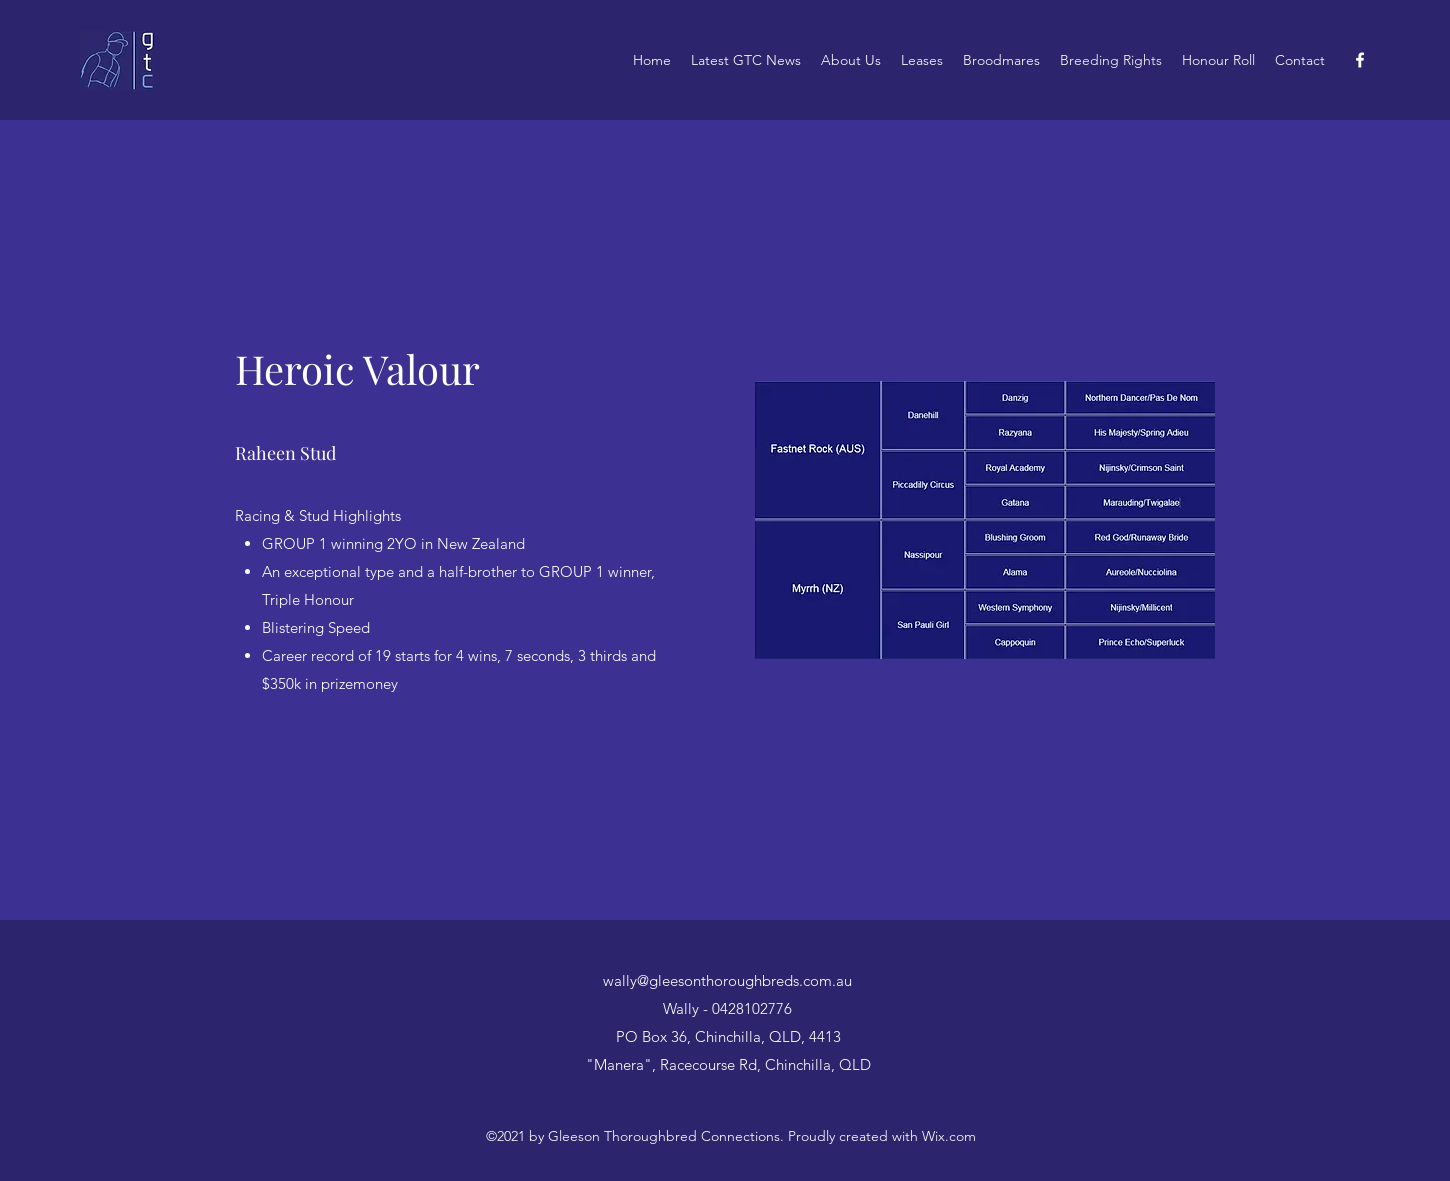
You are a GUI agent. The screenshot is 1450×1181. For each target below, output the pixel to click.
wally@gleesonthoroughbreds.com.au (727, 980)
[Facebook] (1360, 60)
